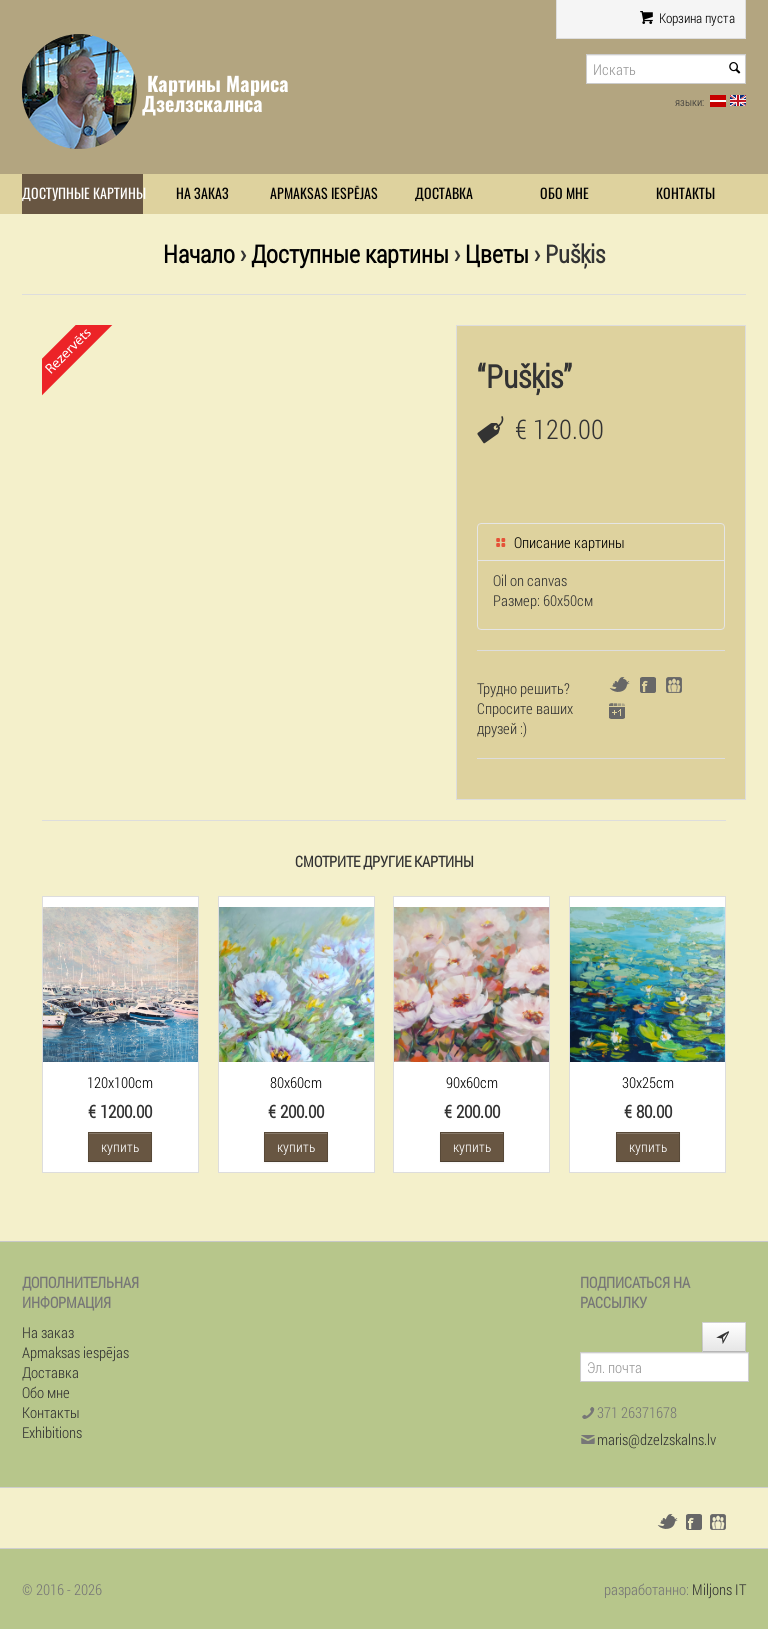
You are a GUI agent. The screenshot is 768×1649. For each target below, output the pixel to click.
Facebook (648, 685)
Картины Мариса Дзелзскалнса (215, 93)
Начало (199, 253)
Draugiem (674, 685)
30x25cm (648, 1082)
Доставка (444, 193)
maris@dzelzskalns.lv (656, 1439)
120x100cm (120, 1082)
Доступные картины (82, 193)
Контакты (685, 193)
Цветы (497, 253)
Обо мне (564, 193)
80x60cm (296, 1082)
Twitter (619, 684)
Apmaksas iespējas (324, 193)
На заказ (202, 193)
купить (120, 1146)
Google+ (617, 711)
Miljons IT (719, 1589)
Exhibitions (52, 1432)
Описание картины (559, 542)
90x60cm (472, 1082)
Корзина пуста (687, 18)
